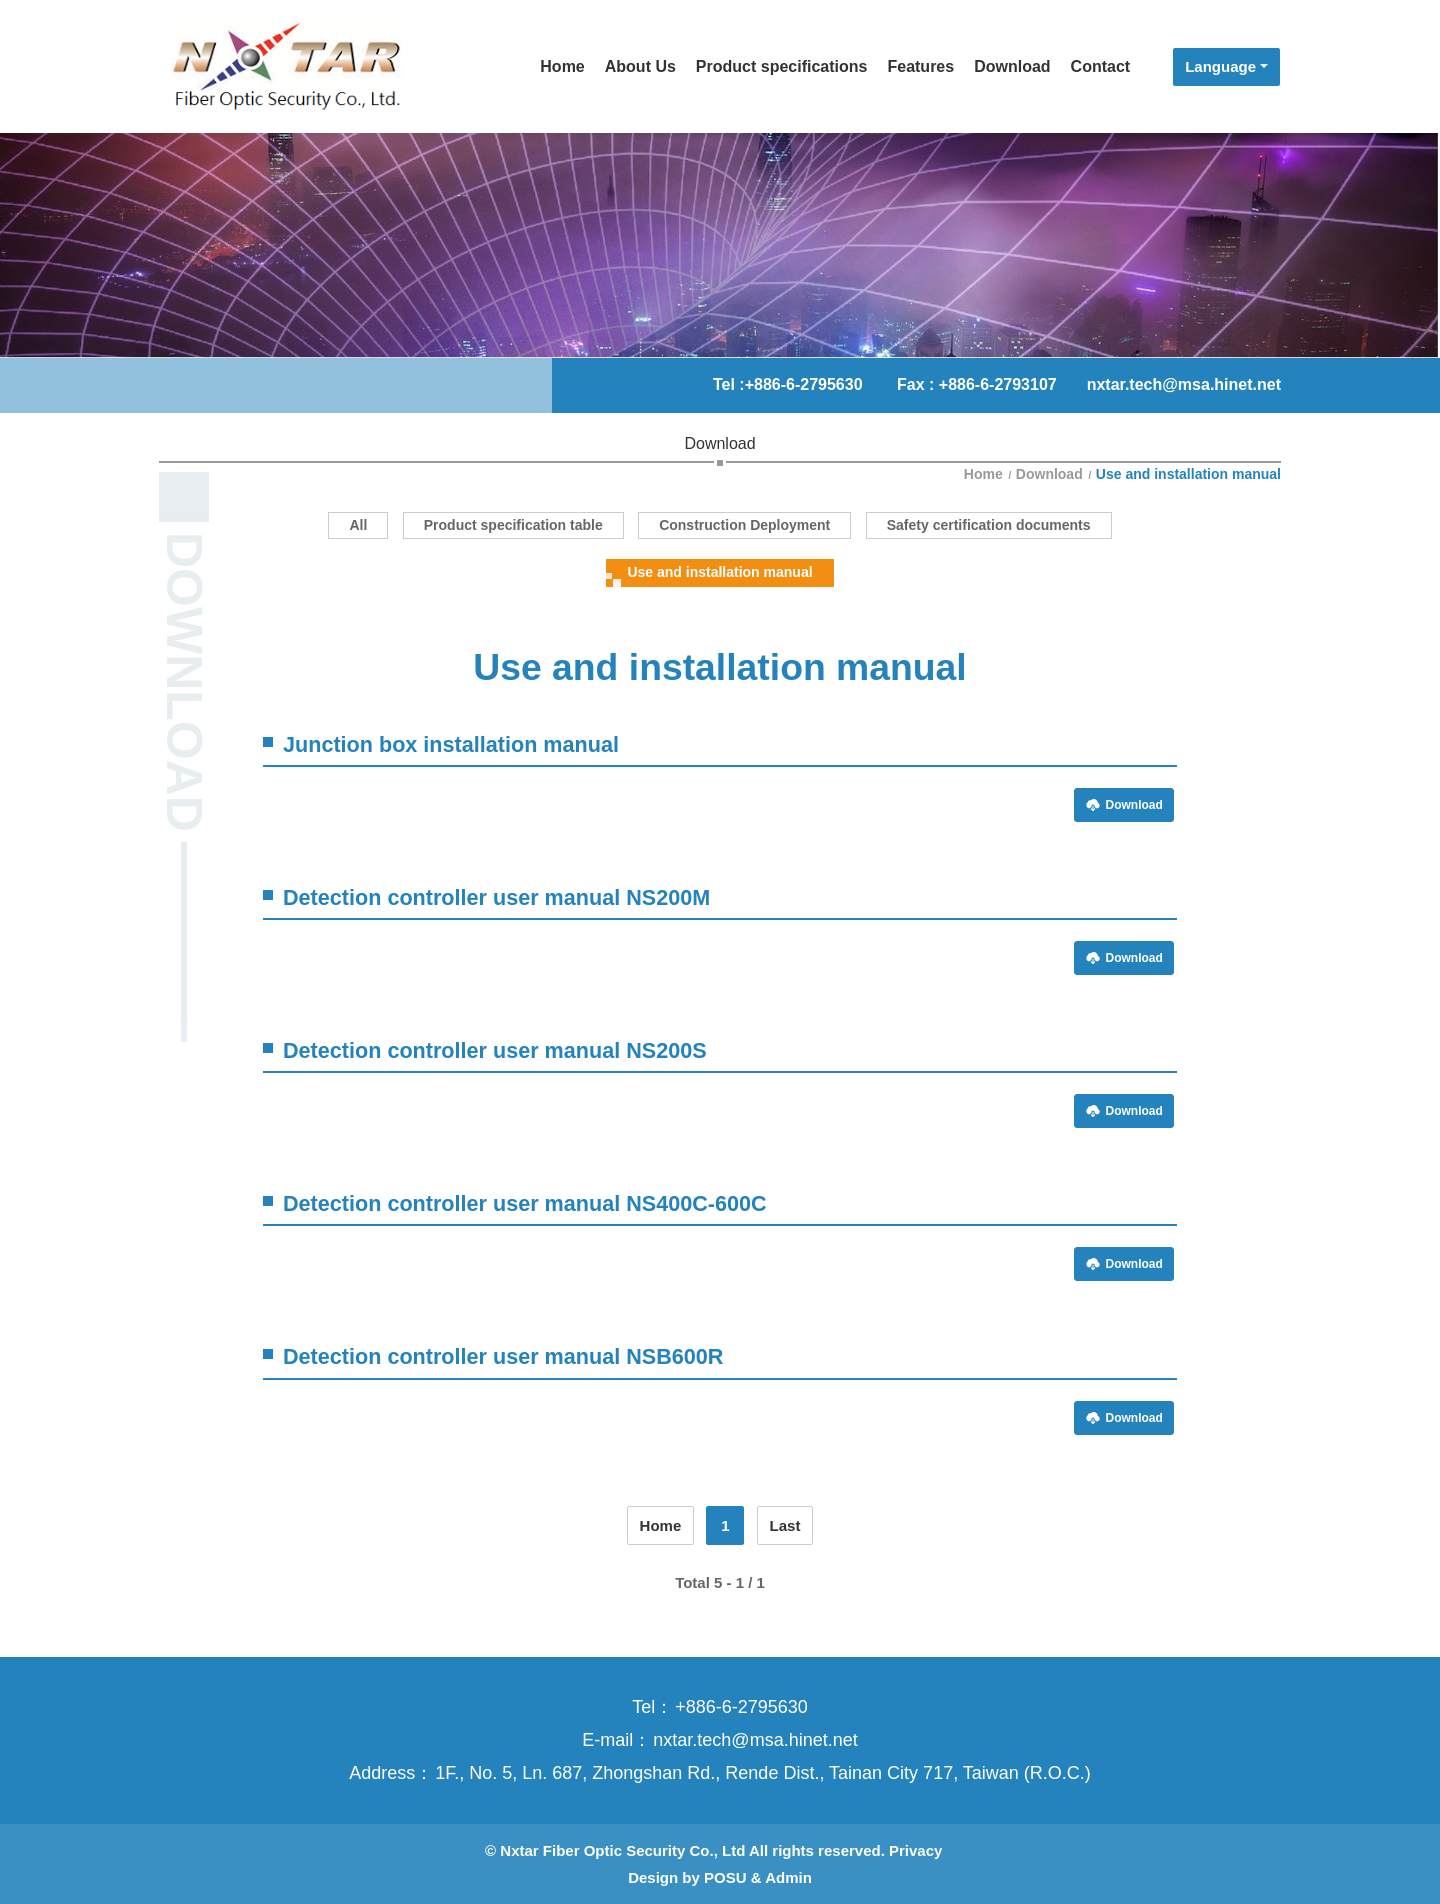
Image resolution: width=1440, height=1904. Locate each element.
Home (985, 474)
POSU (725, 1877)
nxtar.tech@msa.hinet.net (1184, 384)
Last (785, 1525)
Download (1049, 474)
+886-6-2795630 (804, 384)
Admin (788, 1877)
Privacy (915, 1850)
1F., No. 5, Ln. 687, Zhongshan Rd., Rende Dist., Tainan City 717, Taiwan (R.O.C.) (763, 1773)
